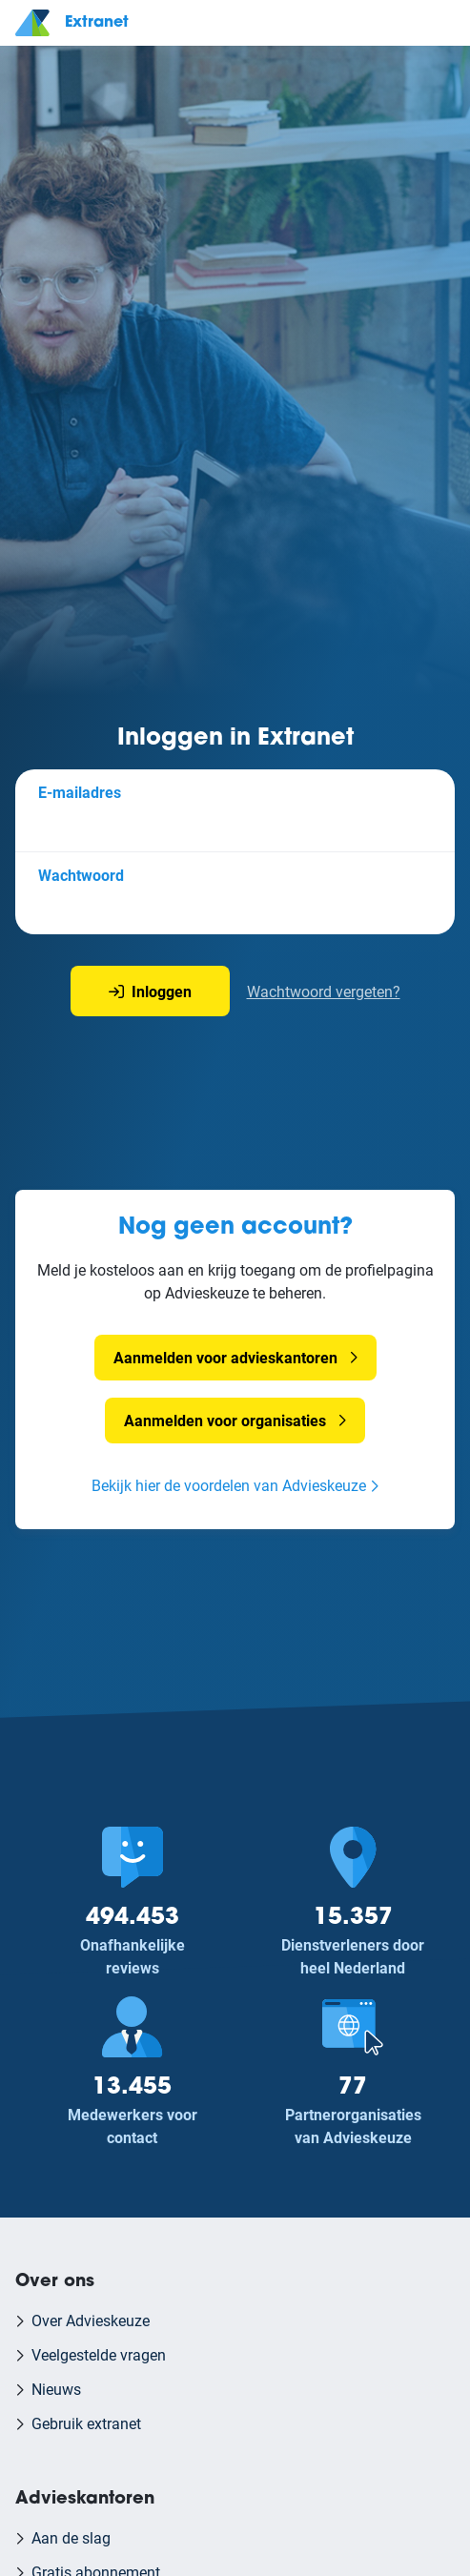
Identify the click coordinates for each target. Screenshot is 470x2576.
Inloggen (150, 991)
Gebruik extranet (86, 2423)
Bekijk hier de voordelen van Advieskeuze (229, 1485)
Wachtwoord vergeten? (323, 991)
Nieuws (56, 2389)
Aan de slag (71, 2537)
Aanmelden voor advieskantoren (225, 1357)
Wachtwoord (81, 875)
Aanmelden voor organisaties (225, 1420)
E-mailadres (79, 792)
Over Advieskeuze (90, 2320)
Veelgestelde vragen (98, 2354)
